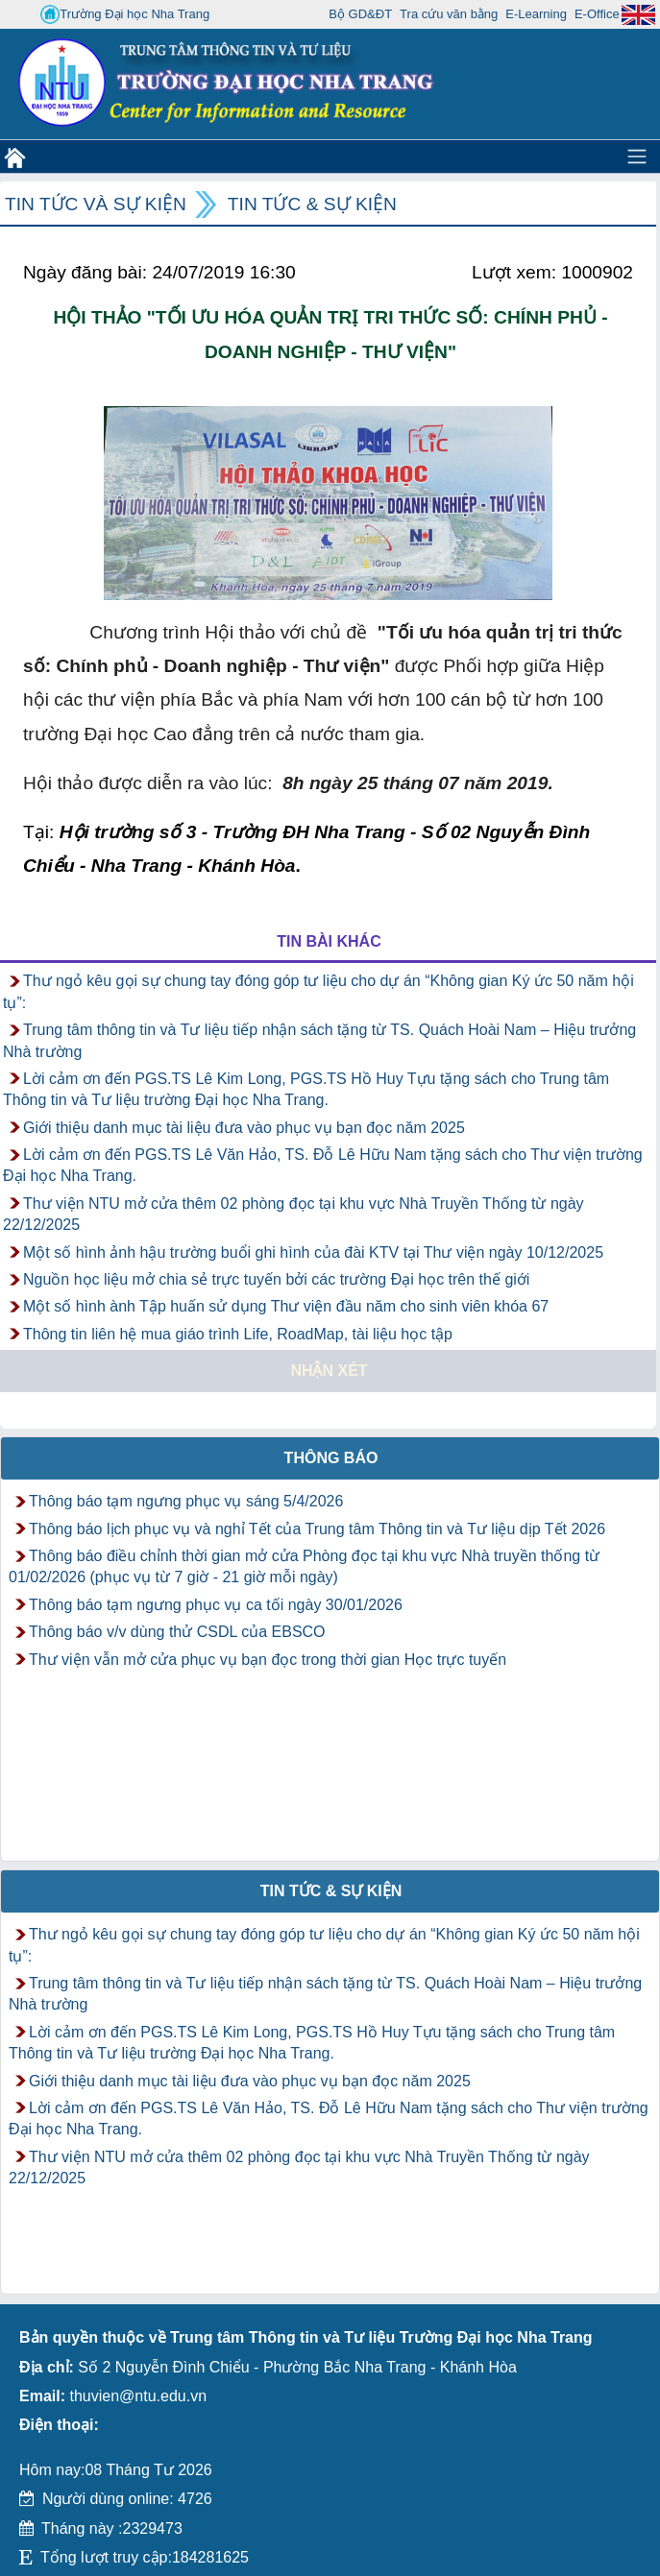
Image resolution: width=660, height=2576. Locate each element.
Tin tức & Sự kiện (312, 204)
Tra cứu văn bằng (449, 14)
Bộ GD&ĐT (360, 14)
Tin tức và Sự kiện (95, 204)
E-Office (597, 14)
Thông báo (331, 1458)
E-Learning (536, 14)
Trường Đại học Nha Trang (124, 14)
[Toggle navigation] (637, 156)
